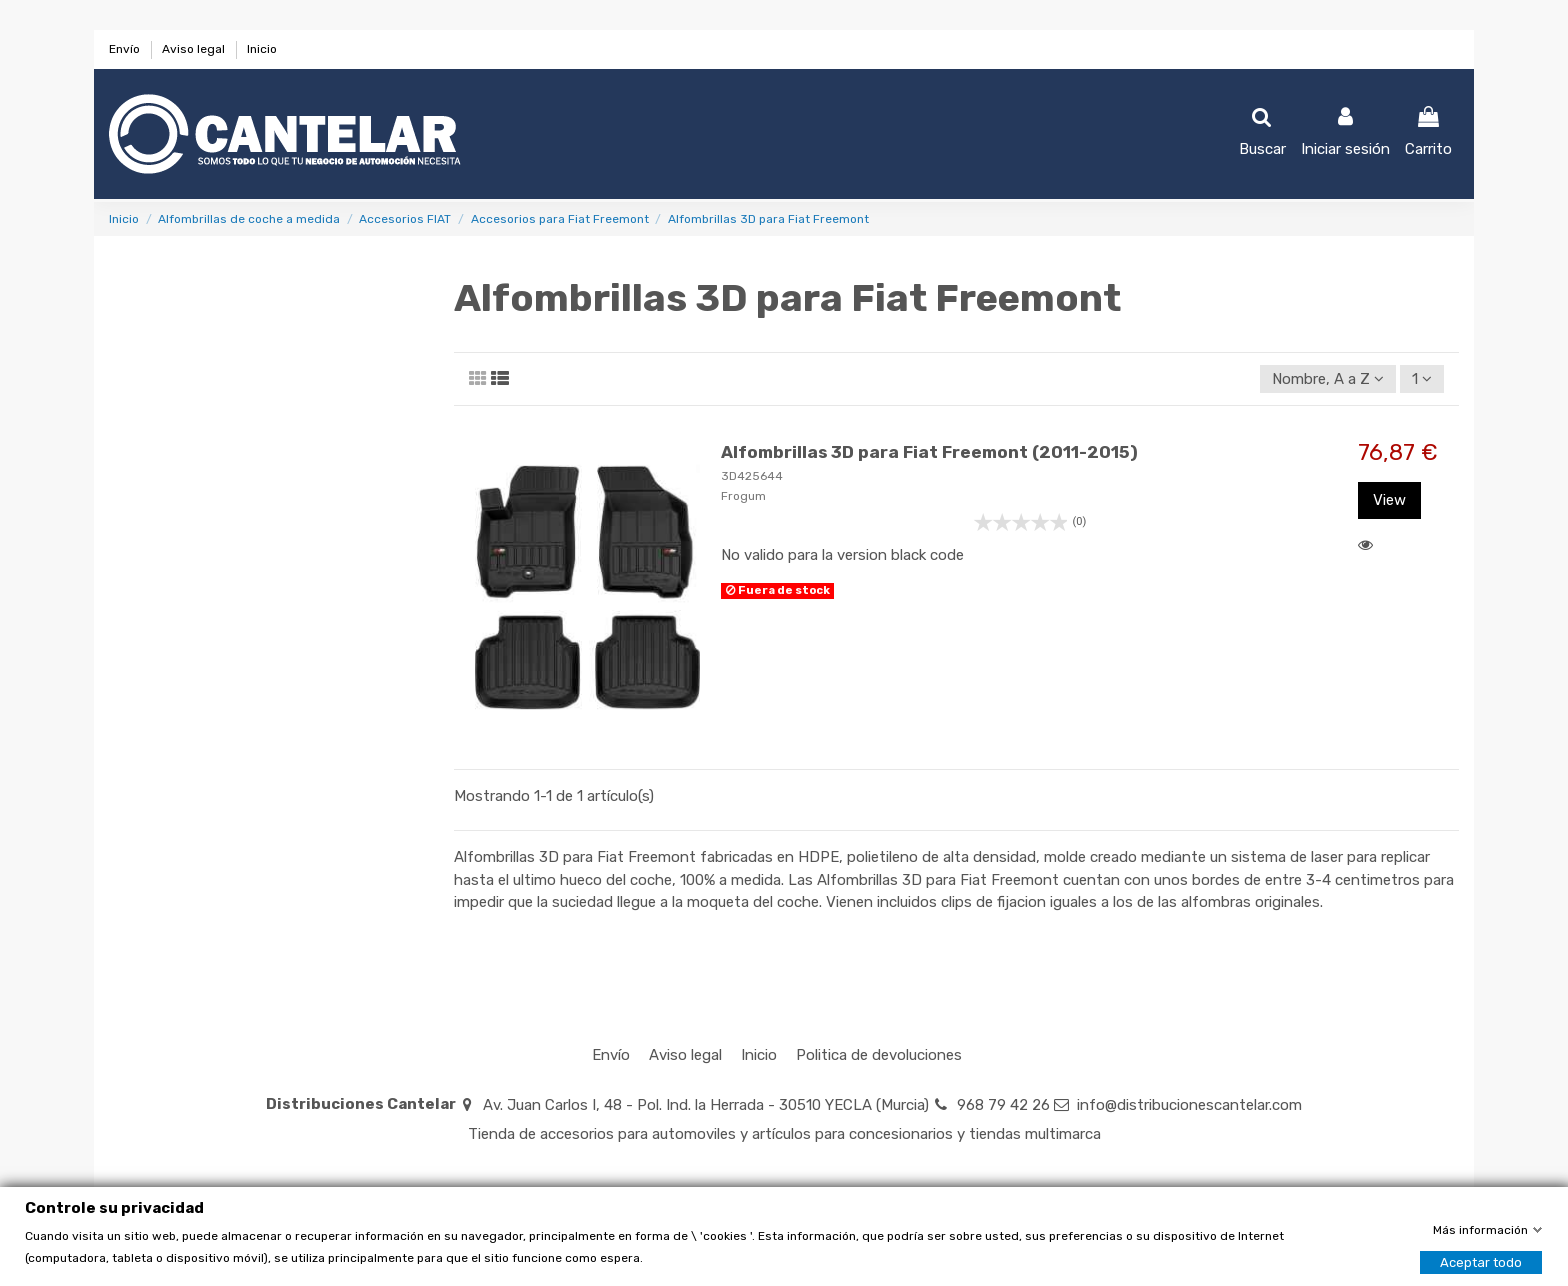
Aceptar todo (1481, 1262)
